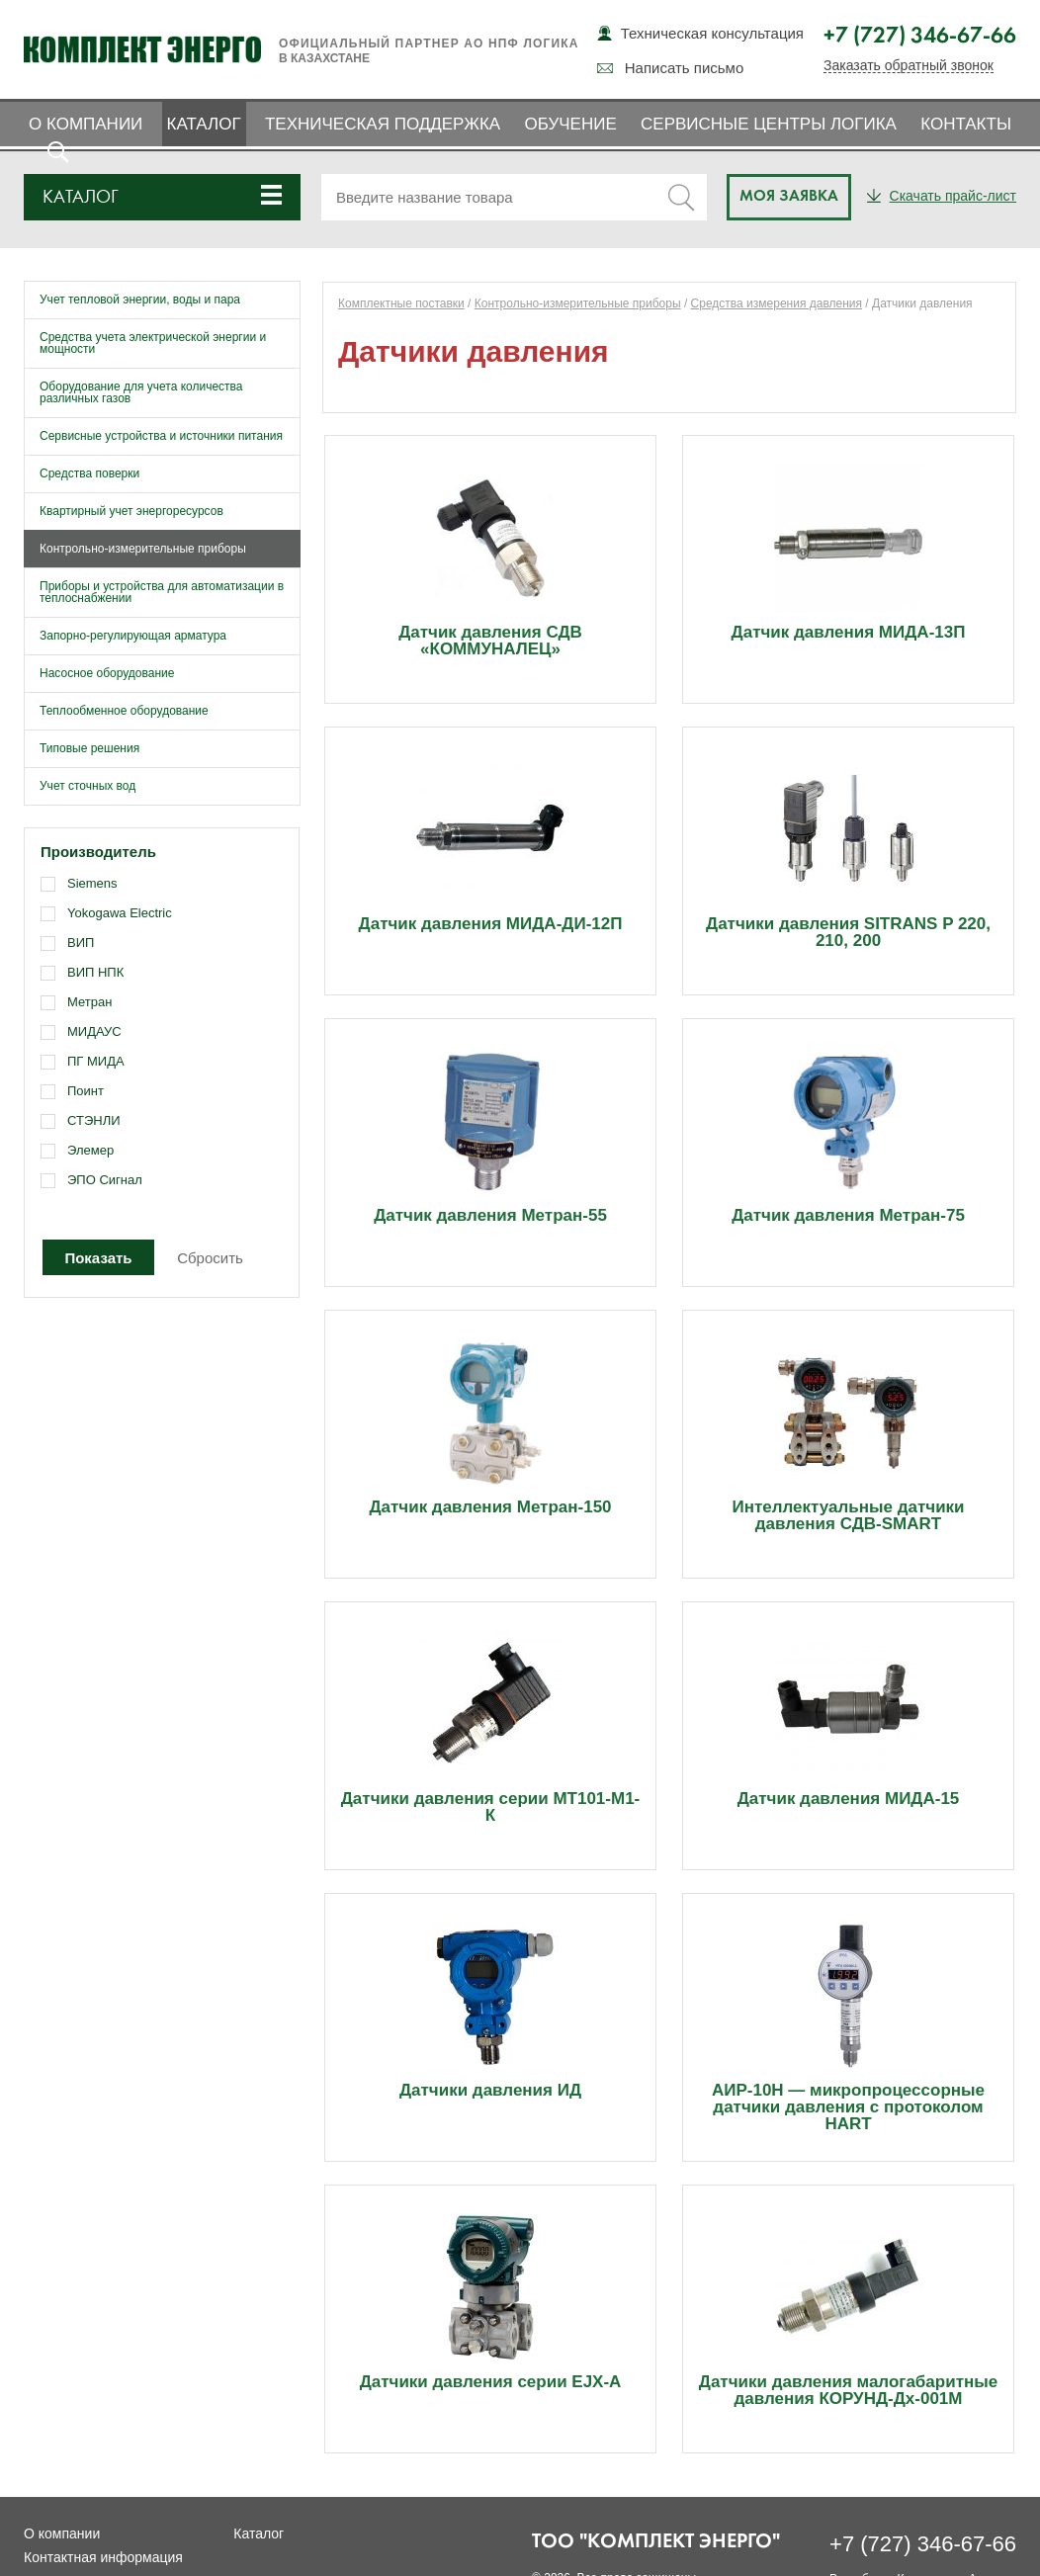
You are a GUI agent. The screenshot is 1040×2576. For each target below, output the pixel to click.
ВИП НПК (95, 972)
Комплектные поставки (401, 303)
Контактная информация (103, 2557)
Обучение (570, 124)
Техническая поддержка (382, 124)
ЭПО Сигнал (104, 1179)
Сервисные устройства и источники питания (161, 436)
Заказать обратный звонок (908, 65)
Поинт (85, 1090)
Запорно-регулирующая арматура (133, 636)
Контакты (965, 124)
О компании (85, 124)
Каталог (204, 124)
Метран (89, 1001)
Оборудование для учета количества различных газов (141, 392)
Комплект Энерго (142, 49)
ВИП (80, 942)
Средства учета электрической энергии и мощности (153, 343)
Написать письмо (684, 67)
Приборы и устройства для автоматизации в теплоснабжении (162, 592)
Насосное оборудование (107, 673)
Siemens (92, 883)
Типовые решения (89, 748)
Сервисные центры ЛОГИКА (769, 124)
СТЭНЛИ (94, 1120)
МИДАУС (94, 1031)
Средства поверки (89, 473)
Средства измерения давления (776, 303)
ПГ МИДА (96, 1061)
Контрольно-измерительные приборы (143, 549)
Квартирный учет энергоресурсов (131, 511)
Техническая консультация (712, 33)
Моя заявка (788, 197)
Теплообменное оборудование (124, 711)
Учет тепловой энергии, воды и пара (140, 299)
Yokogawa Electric (119, 912)
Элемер (90, 1150)
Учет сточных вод (87, 786)
